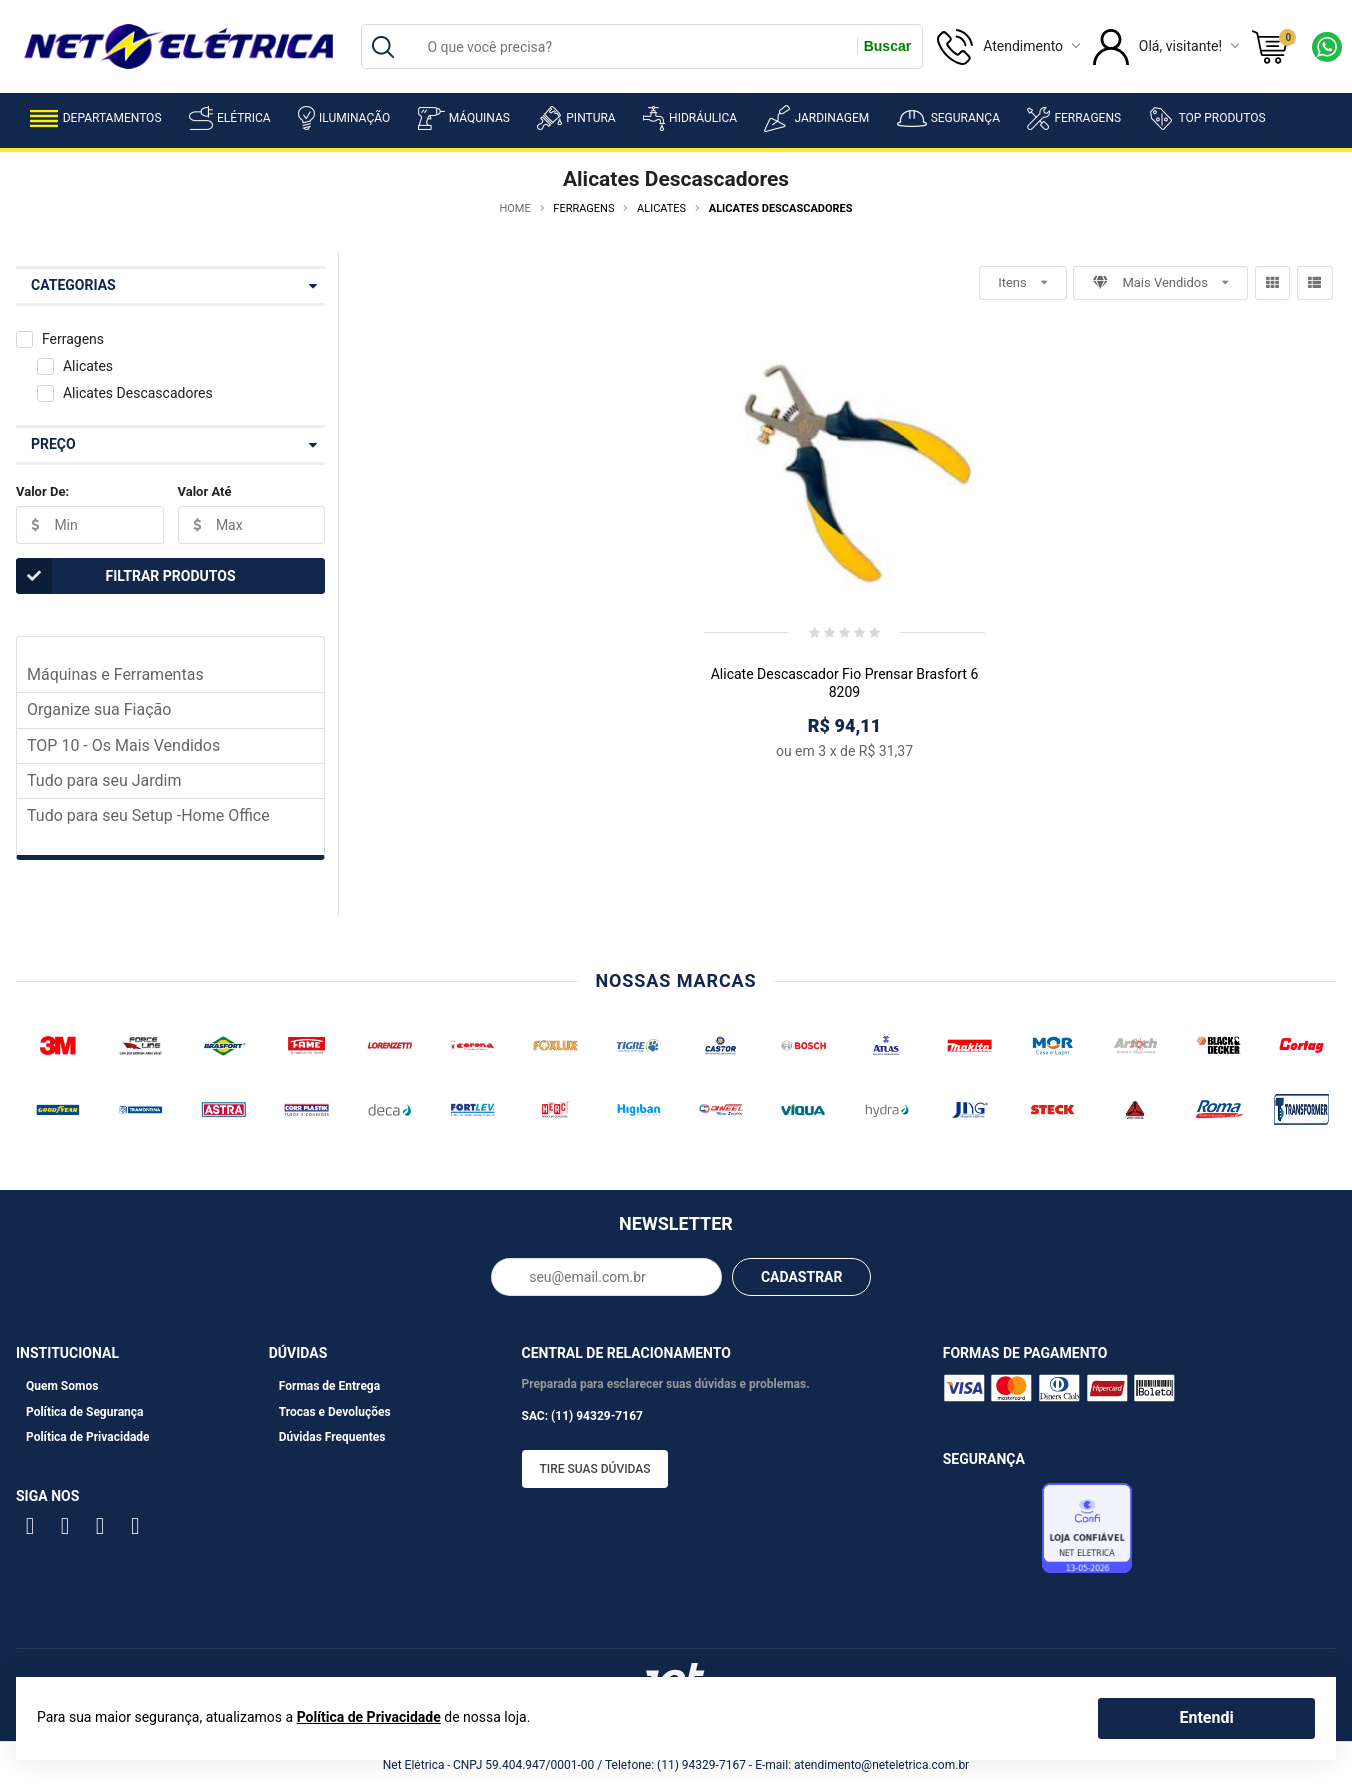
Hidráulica (690, 118)
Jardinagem (816, 118)
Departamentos (96, 118)
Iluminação (344, 118)
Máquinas (464, 118)
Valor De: (42, 491)
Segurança (948, 118)
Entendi (1206, 1717)
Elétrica (230, 118)
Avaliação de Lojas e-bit (990, 1534)
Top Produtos (1206, 118)
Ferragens (1074, 118)
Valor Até (205, 491)
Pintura (576, 118)
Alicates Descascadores (138, 393)
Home (514, 208)
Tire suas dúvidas (595, 1469)
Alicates (88, 366)
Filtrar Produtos (126, 576)
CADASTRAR (802, 1277)
